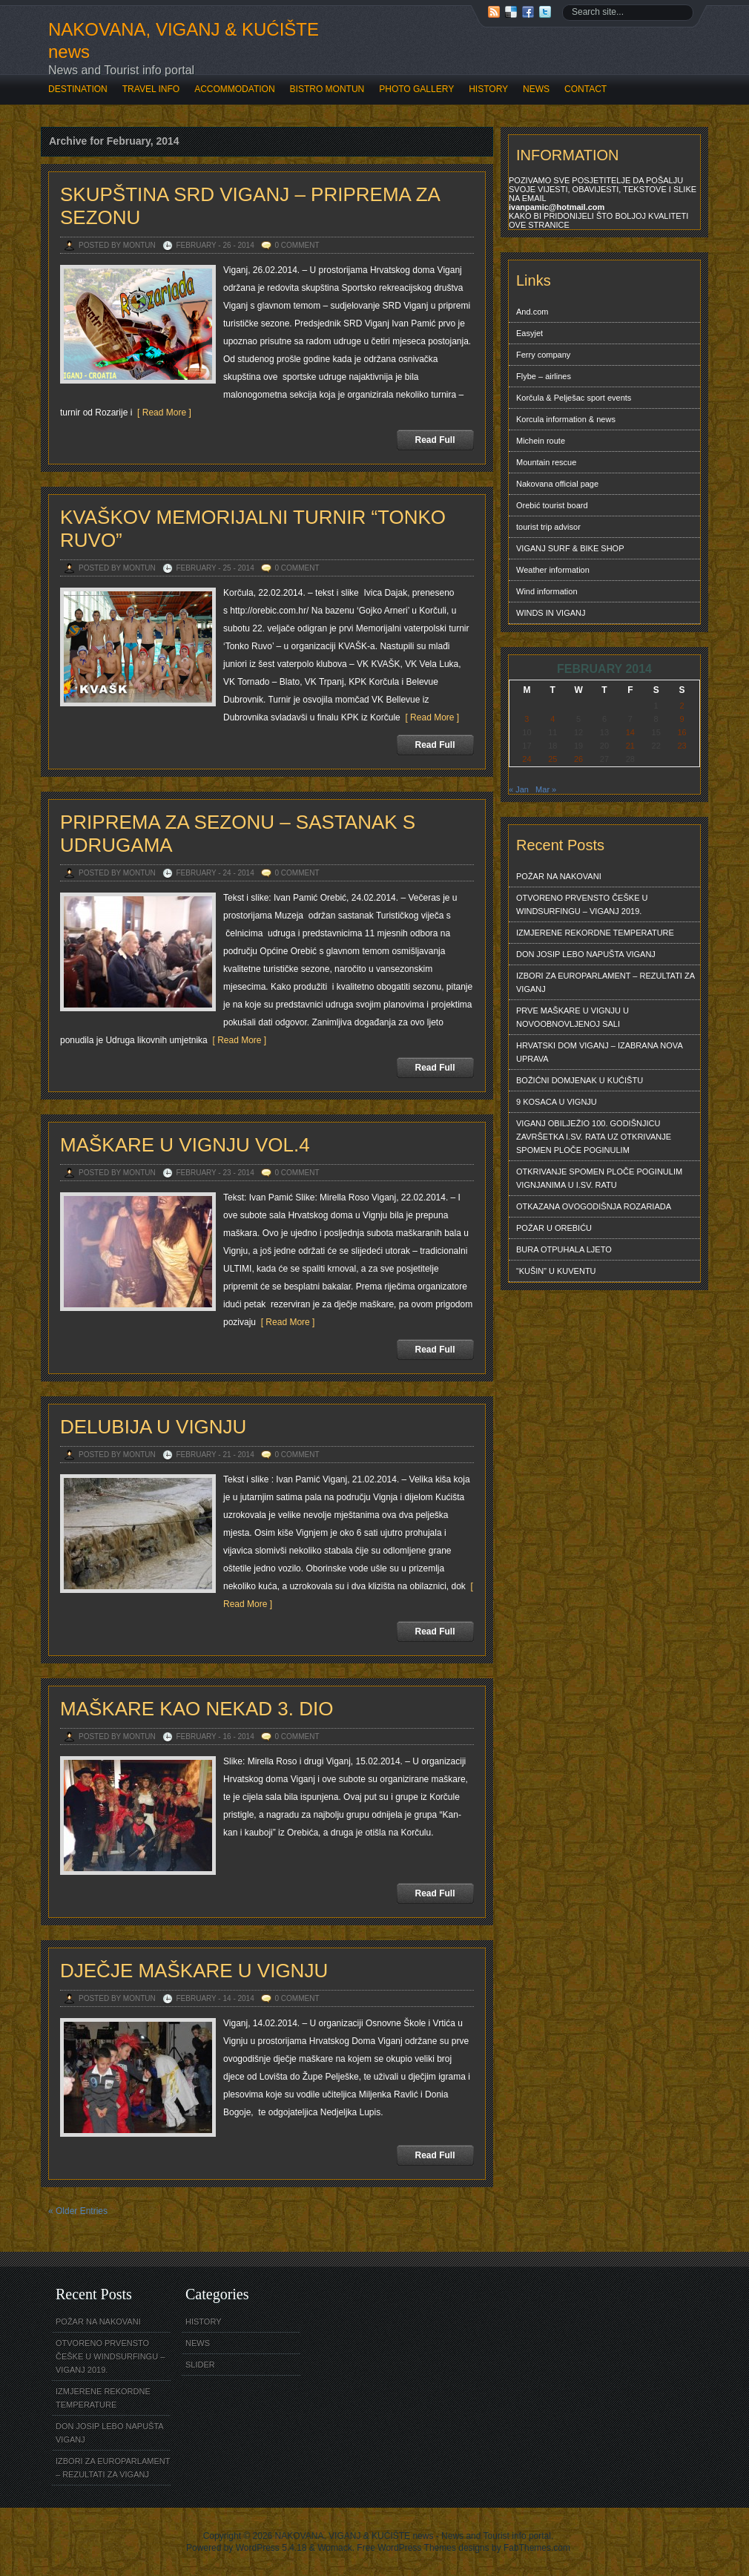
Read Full (435, 440)
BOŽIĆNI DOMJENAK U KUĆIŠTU (579, 1080)
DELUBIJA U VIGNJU (153, 1427)
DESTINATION (78, 89)
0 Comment (297, 245)
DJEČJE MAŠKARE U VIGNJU (194, 1970)
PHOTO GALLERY (416, 89)
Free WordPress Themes (406, 2548)
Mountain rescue (546, 462)
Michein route (540, 440)
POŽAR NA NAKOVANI (558, 876)
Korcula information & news (566, 419)
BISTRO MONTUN (327, 89)
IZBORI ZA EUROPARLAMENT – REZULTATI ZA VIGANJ (605, 982)
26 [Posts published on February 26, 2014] (578, 759)
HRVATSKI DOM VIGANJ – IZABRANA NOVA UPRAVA (599, 1052)
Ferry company (543, 354)
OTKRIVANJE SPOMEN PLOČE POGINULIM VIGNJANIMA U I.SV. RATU (599, 1178)
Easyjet (529, 333)
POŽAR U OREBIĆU (554, 1227)
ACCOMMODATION (234, 89)
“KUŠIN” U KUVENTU (556, 1270)
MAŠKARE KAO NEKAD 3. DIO (196, 1709)
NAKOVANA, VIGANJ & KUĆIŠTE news (183, 40)
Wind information (547, 591)
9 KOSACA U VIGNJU (556, 1101)
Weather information (553, 569)
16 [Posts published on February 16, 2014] (681, 732)
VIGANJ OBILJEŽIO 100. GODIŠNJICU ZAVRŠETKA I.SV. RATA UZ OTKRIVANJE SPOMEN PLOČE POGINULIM (593, 1136)
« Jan (519, 789)
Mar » (545, 789)
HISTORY (488, 89)
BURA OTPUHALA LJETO (564, 1249)
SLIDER (200, 2364)
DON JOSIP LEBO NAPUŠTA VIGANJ (586, 954)
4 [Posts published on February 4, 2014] (552, 718)
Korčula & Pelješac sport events (573, 397)
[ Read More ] (161, 412)
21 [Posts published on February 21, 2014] (630, 745)
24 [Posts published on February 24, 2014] (526, 759)
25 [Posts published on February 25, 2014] (552, 759)
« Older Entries (78, 2211)
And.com (532, 311)
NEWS (536, 89)
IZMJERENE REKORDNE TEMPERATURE (595, 932)
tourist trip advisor (548, 526)
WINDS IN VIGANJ (551, 612)
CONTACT (585, 89)
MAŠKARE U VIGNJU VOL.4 (185, 1145)
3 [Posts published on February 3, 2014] (526, 718)
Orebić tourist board (552, 505)
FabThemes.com (537, 2548)
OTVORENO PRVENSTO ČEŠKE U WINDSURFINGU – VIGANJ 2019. (581, 904)
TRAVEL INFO (150, 89)
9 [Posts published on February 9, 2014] (681, 718)
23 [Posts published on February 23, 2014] (681, 745)
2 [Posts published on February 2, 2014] (681, 705)
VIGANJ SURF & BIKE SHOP (570, 548)
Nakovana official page (557, 483)
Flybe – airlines (543, 376)
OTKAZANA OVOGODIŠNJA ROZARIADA (593, 1206)
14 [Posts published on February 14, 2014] (630, 732)
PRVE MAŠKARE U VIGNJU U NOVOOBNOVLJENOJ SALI (572, 1017)
